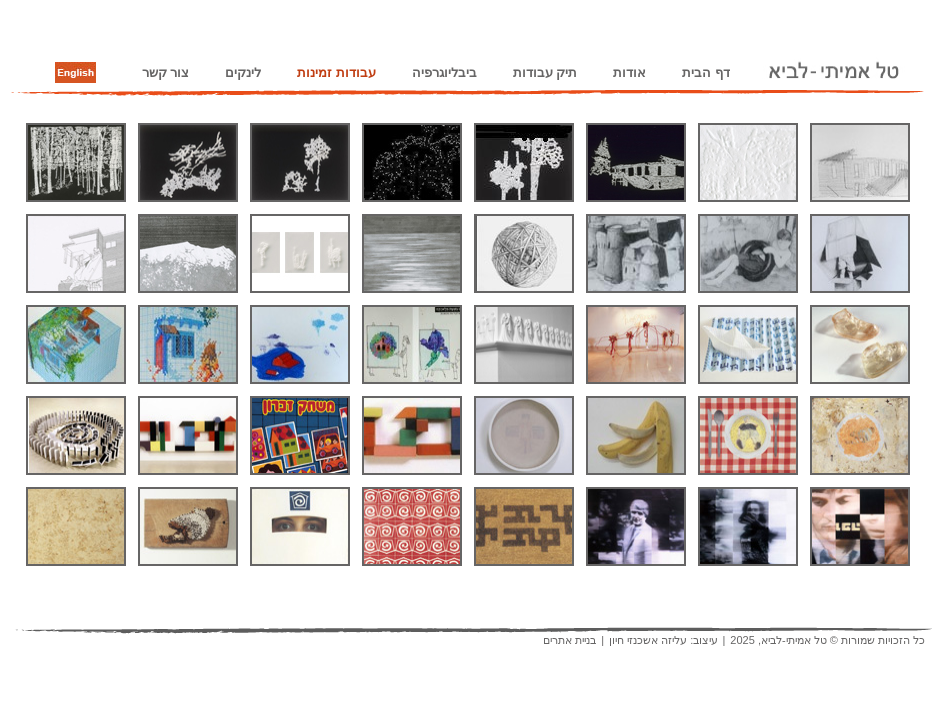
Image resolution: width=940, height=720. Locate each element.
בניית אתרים (569, 640)
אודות (629, 72)
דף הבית (706, 72)
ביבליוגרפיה (444, 72)
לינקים (243, 72)
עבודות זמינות (336, 72)
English (75, 73)
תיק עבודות (545, 72)
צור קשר (166, 72)
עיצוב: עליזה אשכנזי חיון (663, 640)
